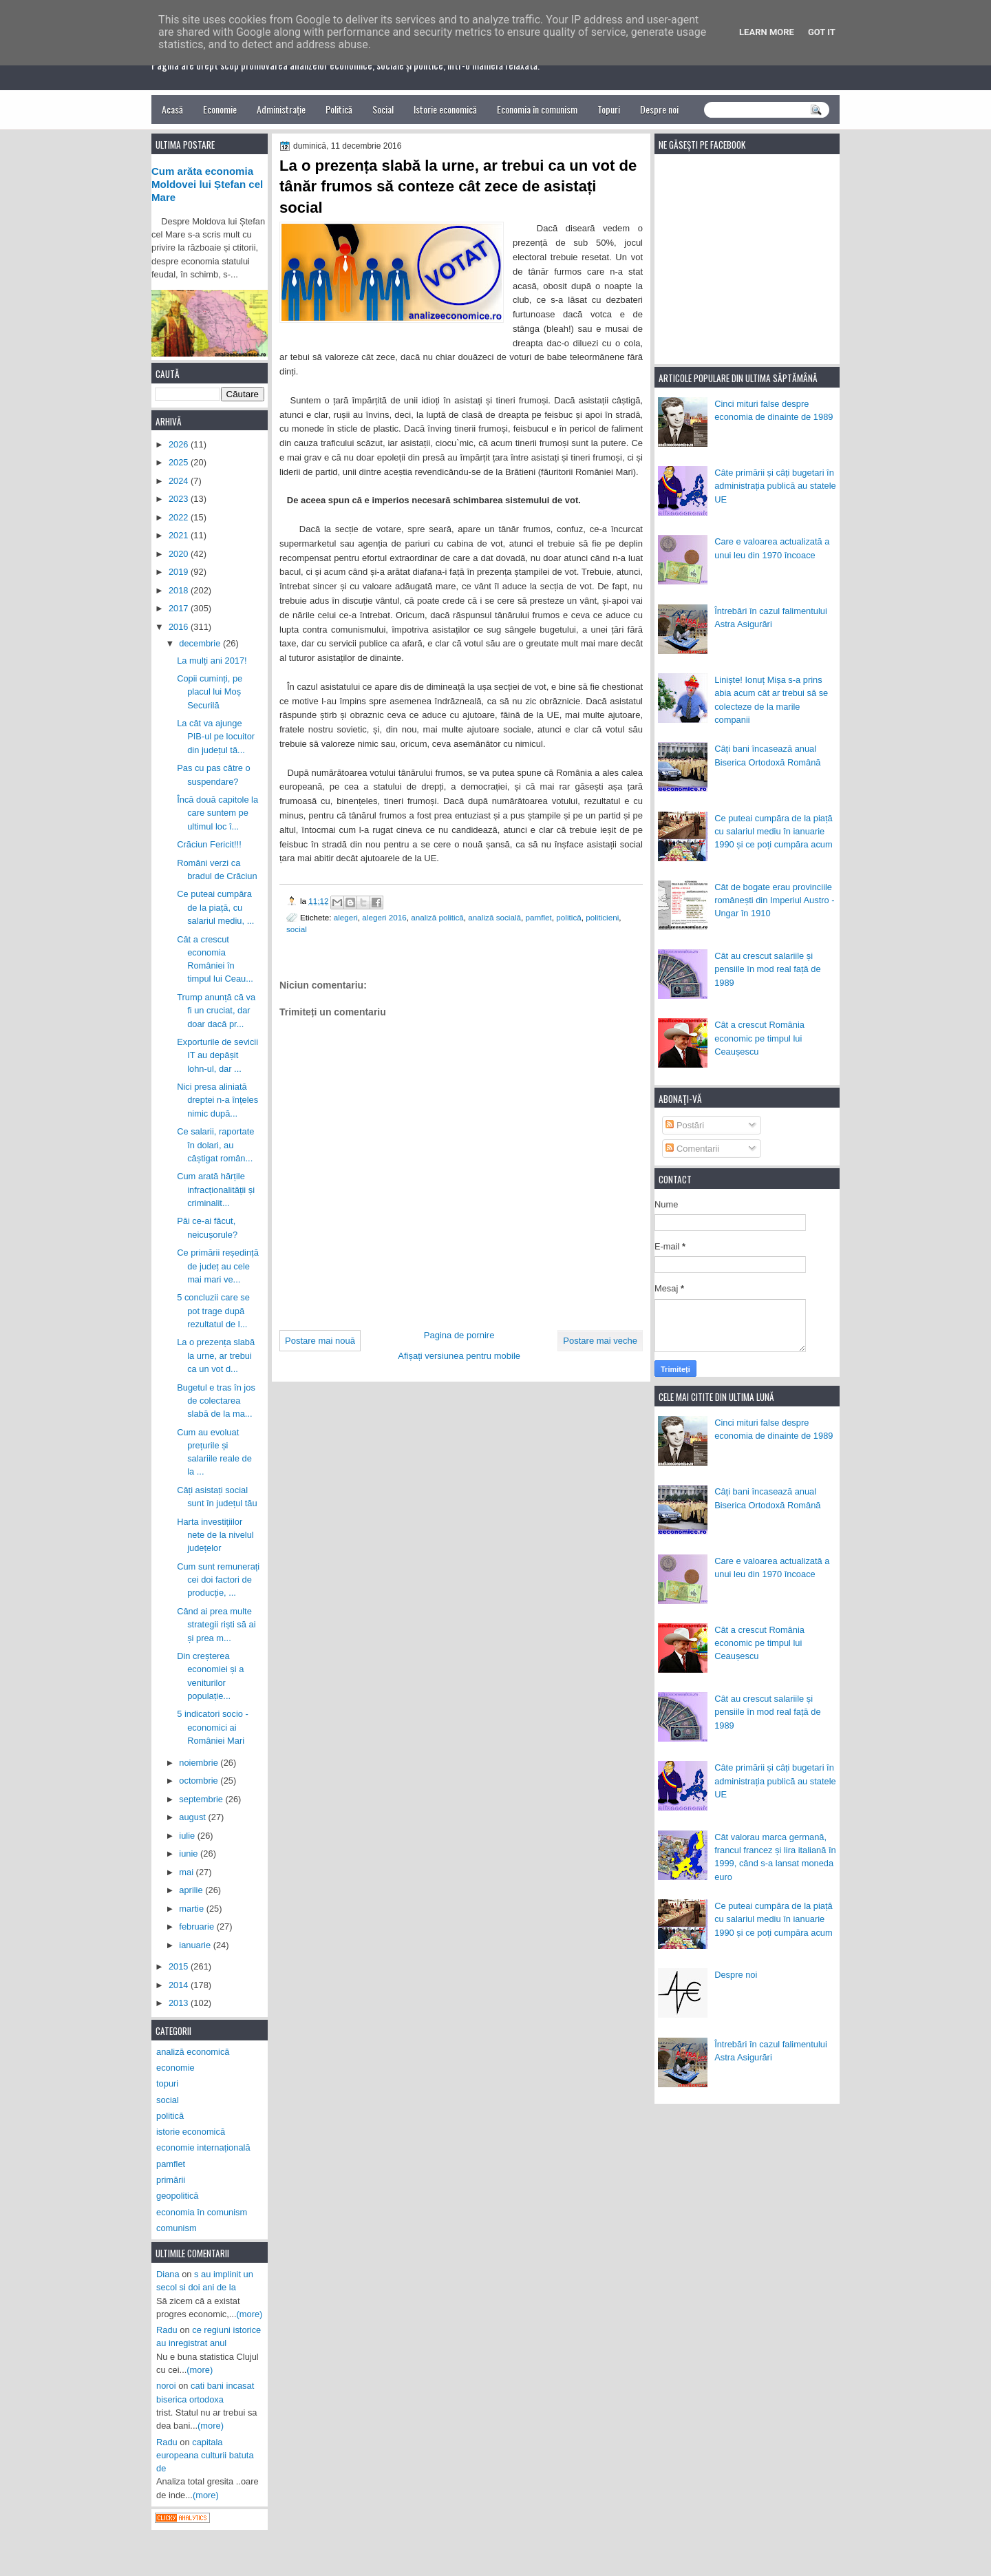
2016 (180, 627)
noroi (166, 2385)
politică (568, 917)
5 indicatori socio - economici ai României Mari (212, 1727)
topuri (167, 2083)
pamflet (539, 917)
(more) (250, 2314)
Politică (339, 109)
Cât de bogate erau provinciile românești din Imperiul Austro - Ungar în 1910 (774, 900)
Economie (220, 109)
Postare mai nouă (320, 1340)
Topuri (608, 109)
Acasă (172, 109)
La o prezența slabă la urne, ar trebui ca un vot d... (216, 1355)
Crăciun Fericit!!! (209, 844)
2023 (180, 499)
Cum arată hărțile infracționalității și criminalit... (216, 1189)
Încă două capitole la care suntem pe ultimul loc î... (217, 813)
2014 (180, 1985)
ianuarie (196, 1945)
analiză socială (494, 917)
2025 (180, 462)
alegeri (346, 917)
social (296, 929)
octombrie (199, 1780)
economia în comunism (201, 2212)
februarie (197, 1926)
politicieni (602, 917)
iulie (188, 1835)
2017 (180, 608)
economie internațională (203, 2147)
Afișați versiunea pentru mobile (459, 1356)
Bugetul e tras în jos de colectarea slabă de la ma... (216, 1400)
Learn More (766, 32)
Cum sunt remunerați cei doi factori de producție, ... (218, 1579)
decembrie (201, 643)
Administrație (281, 109)
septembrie (202, 1799)
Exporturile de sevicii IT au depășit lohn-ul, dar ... (217, 1055)
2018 (180, 590)
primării (170, 2180)
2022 (180, 517)
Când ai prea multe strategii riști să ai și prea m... (216, 1624)
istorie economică (190, 2131)
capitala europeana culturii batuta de (205, 2455)
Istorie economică (445, 109)
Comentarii (692, 1148)
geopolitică (177, 2195)
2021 (180, 535)
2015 (180, 1966)
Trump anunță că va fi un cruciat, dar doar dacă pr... (216, 1010)
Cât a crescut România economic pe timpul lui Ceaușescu (759, 1038)
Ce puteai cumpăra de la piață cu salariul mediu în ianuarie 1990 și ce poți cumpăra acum (773, 831)
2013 (180, 2003)
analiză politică (437, 917)
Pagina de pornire (459, 1335)
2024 (180, 481)
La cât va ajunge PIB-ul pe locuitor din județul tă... (216, 736)
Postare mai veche (600, 1340)
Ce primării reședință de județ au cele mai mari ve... (218, 1266)
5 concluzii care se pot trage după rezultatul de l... (213, 1310)
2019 (180, 572)
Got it (821, 32)
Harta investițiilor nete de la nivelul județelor (215, 1535)
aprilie (192, 1890)
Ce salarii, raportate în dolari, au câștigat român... (215, 1144)
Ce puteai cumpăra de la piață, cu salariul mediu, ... (215, 907)
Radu (167, 2330)
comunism (176, 2228)
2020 (180, 554)
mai (187, 1872)
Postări (684, 1125)
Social (383, 109)
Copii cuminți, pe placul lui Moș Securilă (209, 691)
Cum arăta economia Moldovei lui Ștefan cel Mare (207, 184)
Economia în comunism (537, 109)
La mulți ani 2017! (212, 660)
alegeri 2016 (384, 917)
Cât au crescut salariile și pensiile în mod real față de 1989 (767, 969)
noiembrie (199, 1762)
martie (192, 1908)
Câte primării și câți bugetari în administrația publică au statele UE (775, 486)
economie (175, 2067)
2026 (180, 444)
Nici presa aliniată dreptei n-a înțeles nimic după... (217, 1100)
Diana (168, 2274)
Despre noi (659, 109)
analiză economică (193, 2052)
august (193, 1817)
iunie (189, 1853)
